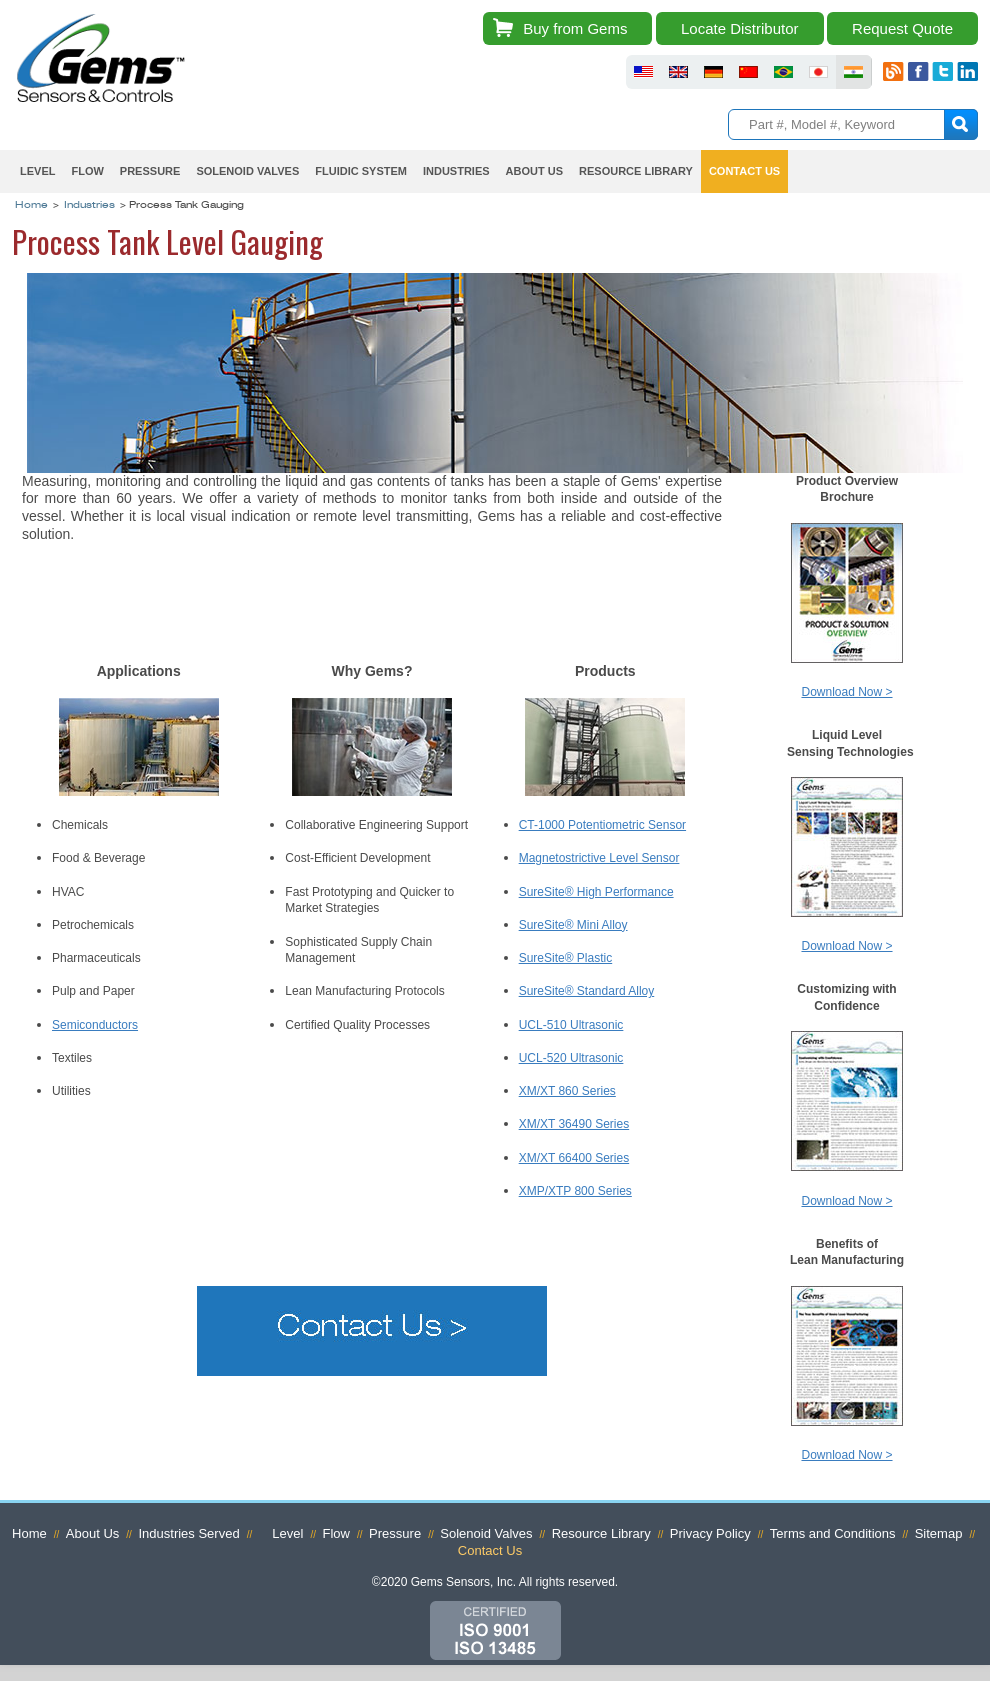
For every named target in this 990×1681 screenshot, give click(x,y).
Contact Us (744, 171)
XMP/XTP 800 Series (575, 1191)
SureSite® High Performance (596, 892)
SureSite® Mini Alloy (573, 925)
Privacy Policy (710, 1533)
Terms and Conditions (833, 1533)
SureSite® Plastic (566, 958)
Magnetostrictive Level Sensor (599, 858)
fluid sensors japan (818, 72)
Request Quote (902, 28)
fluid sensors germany (713, 72)
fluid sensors (643, 72)
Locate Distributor (740, 28)
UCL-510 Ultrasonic (571, 1025)
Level (37, 171)
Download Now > (846, 692)
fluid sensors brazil (783, 72)
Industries (456, 171)
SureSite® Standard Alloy (587, 991)
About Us (534, 171)
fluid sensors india (853, 72)
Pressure (150, 171)
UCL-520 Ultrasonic (571, 1058)
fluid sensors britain (678, 72)
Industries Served (188, 1533)
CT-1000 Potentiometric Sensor (602, 825)
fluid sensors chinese (748, 72)
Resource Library (636, 171)
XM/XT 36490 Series (574, 1124)
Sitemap (939, 1533)
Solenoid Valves (247, 171)
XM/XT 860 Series (567, 1091)
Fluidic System (361, 171)
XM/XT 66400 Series (574, 1158)
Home (31, 206)
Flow (87, 171)
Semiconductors (95, 1025)
